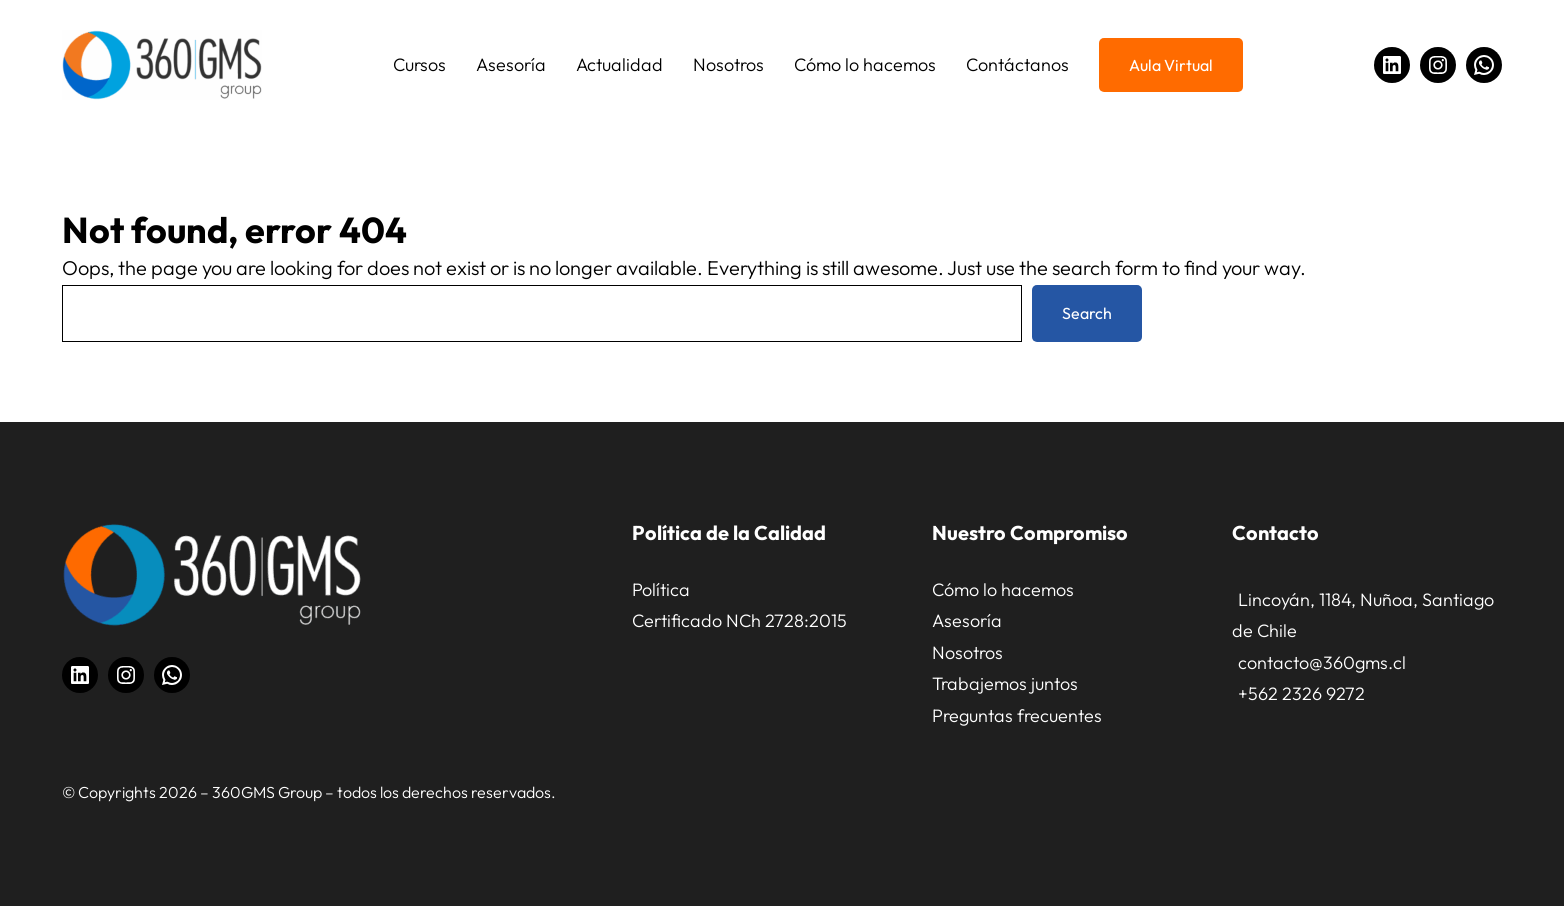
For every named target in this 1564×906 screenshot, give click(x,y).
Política (661, 589)
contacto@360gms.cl (1322, 662)
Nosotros (967, 652)
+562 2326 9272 (1301, 693)
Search (1087, 313)
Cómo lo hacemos (1003, 589)
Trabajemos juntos (1005, 683)
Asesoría (967, 620)
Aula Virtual (1171, 65)
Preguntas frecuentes (1017, 715)
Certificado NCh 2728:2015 (739, 620)
